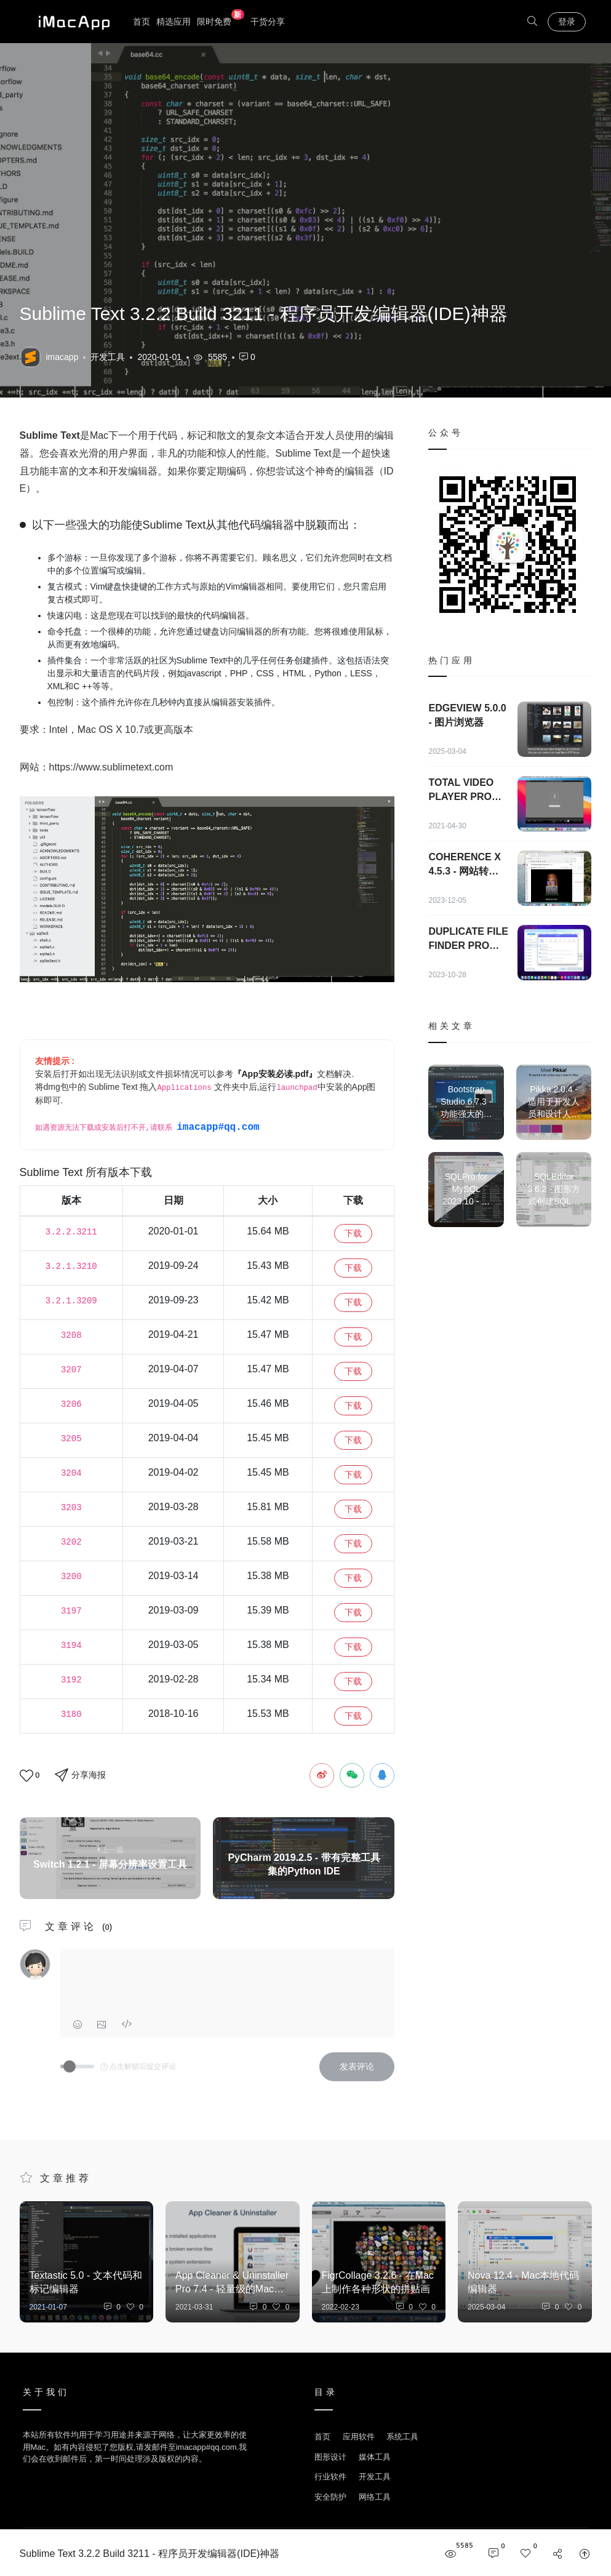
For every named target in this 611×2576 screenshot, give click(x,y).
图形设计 (330, 2457)
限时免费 (220, 20)
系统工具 (402, 2436)
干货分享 (267, 21)
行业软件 (330, 2476)
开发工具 (107, 357)
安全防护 (330, 2497)
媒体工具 (375, 2457)
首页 (141, 21)
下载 (353, 1233)
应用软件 (359, 2436)
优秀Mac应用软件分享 (71, 21)
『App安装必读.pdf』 (275, 1074)
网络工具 (375, 2497)
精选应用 (173, 21)
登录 (566, 21)
